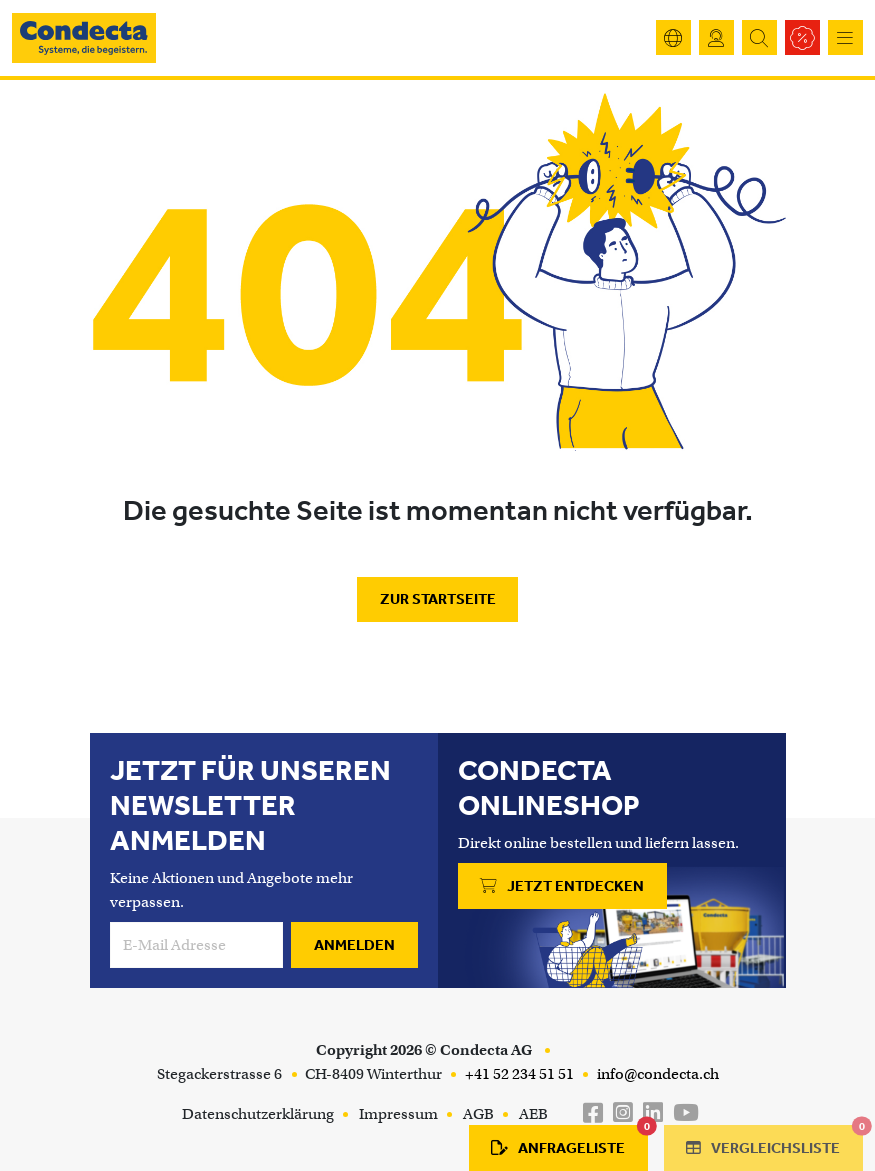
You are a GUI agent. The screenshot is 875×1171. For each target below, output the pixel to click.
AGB (478, 1114)
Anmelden (354, 945)
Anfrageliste (569, 1141)
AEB (533, 1114)
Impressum (398, 1114)
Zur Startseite (438, 599)
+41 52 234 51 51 (518, 1074)
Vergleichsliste (774, 1141)
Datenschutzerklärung (258, 1114)
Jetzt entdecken (562, 886)
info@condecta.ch (656, 1074)
